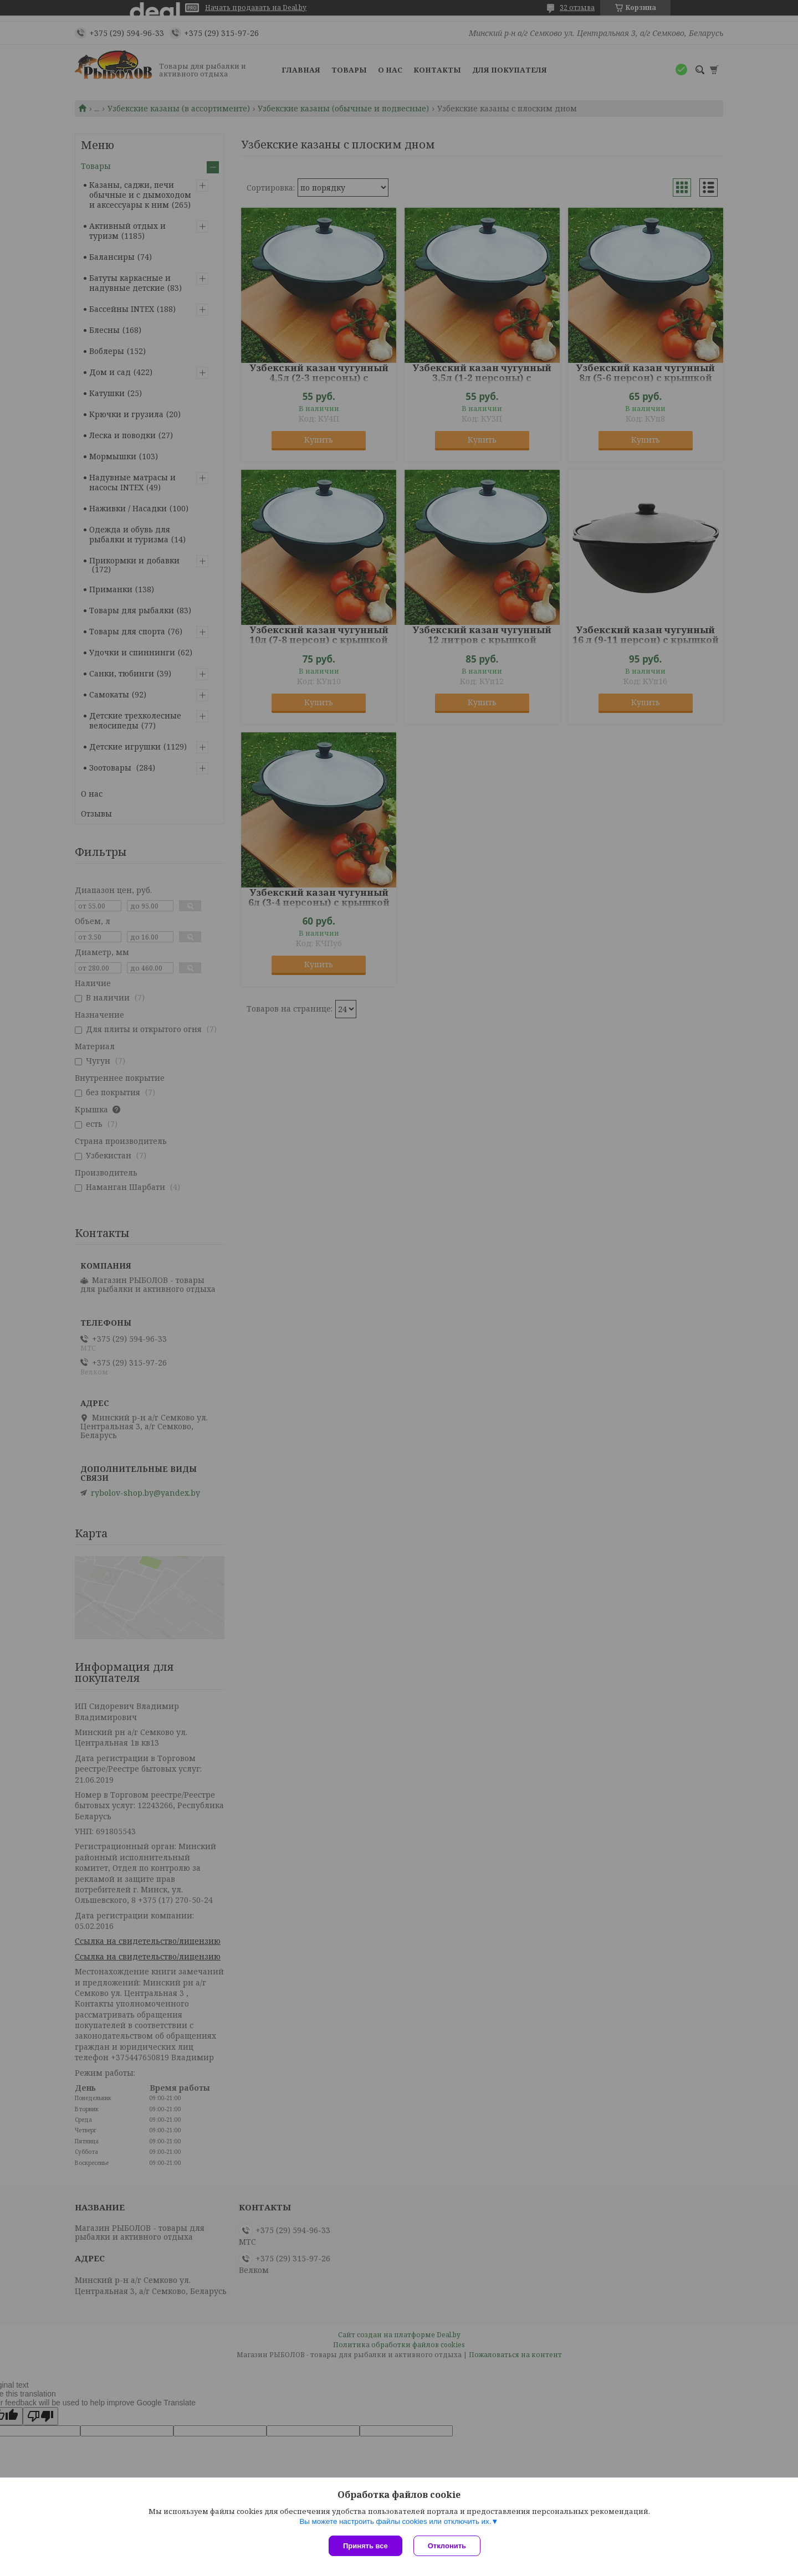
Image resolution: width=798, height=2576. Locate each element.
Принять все (365, 2546)
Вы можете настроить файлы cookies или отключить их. (395, 2521)
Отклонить (447, 2546)
